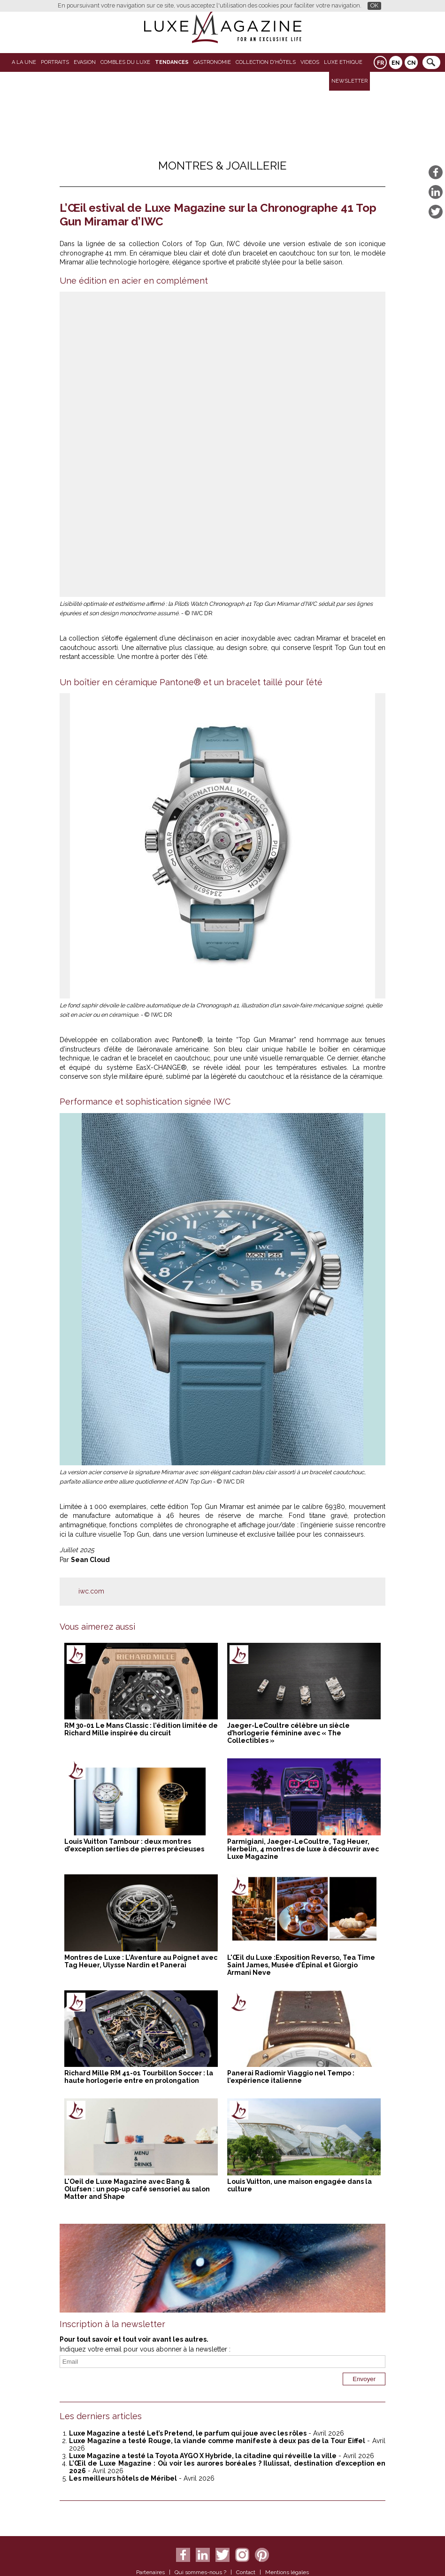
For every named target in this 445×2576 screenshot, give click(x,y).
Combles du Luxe (125, 62)
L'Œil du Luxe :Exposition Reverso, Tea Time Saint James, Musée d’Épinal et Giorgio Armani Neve (301, 1965)
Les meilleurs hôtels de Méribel (123, 2478)
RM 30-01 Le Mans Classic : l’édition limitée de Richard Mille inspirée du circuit (141, 1729)
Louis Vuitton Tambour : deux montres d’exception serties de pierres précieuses (134, 1845)
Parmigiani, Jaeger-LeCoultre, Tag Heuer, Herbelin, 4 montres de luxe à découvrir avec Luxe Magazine (303, 1849)
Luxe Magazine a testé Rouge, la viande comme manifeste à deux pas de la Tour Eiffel (217, 2440)
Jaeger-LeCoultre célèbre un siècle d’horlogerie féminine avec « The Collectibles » (288, 1733)
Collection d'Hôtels (266, 62)
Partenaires (150, 2572)
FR (380, 63)
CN (411, 63)
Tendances (172, 62)
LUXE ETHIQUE (343, 62)
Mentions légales (287, 2572)
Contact (245, 2572)
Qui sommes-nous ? (200, 2572)
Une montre (135, 656)
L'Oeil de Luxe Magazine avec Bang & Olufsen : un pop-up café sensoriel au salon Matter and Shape (137, 2189)
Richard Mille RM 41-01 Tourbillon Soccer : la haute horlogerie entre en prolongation (138, 2076)
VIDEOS (309, 62)
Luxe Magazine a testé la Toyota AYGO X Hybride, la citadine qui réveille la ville (203, 2456)
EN (395, 63)
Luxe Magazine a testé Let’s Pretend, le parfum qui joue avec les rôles (188, 2433)
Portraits (55, 62)
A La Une (24, 62)
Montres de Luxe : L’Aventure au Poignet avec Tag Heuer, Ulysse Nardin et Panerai (140, 1961)
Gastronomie (212, 62)
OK (374, 5)
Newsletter (349, 81)
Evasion (85, 62)
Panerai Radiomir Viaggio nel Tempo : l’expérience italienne (290, 2076)
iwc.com (91, 1591)
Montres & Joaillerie (222, 165)
